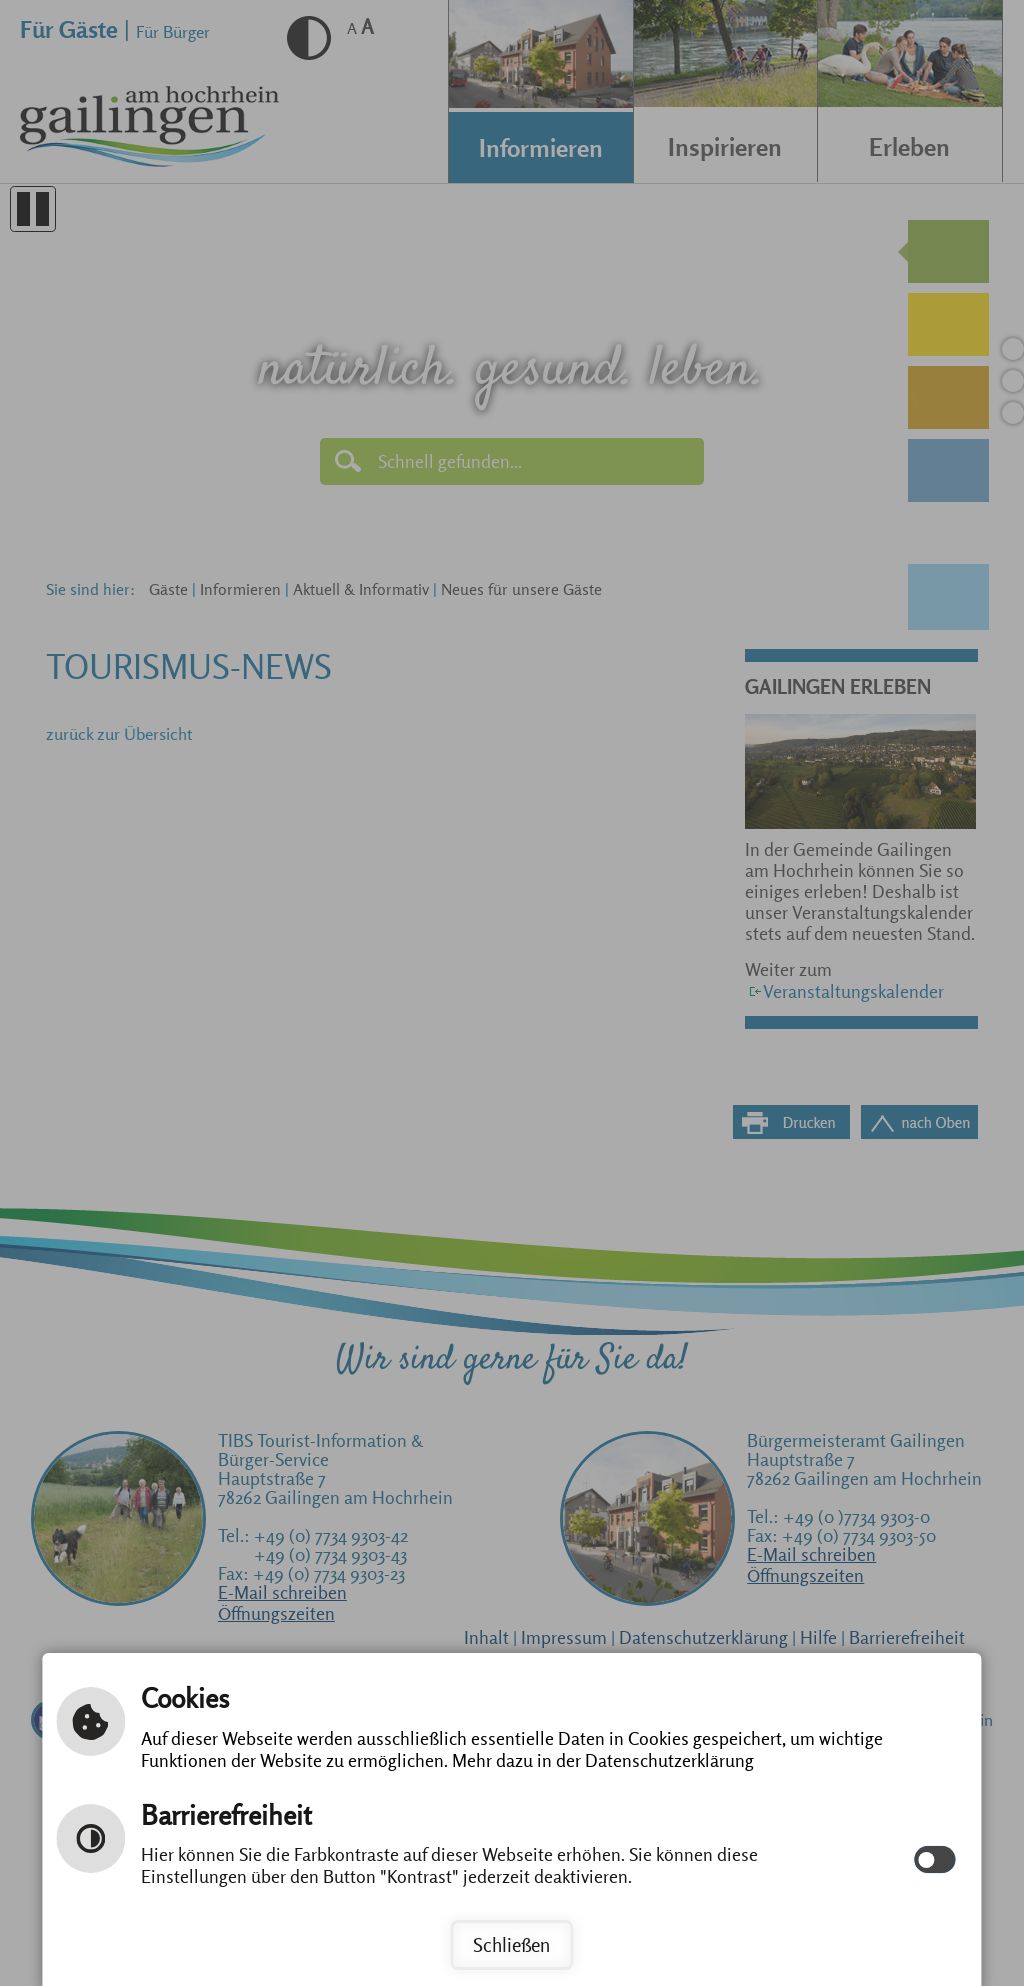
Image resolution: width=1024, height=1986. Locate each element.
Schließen (511, 1945)
